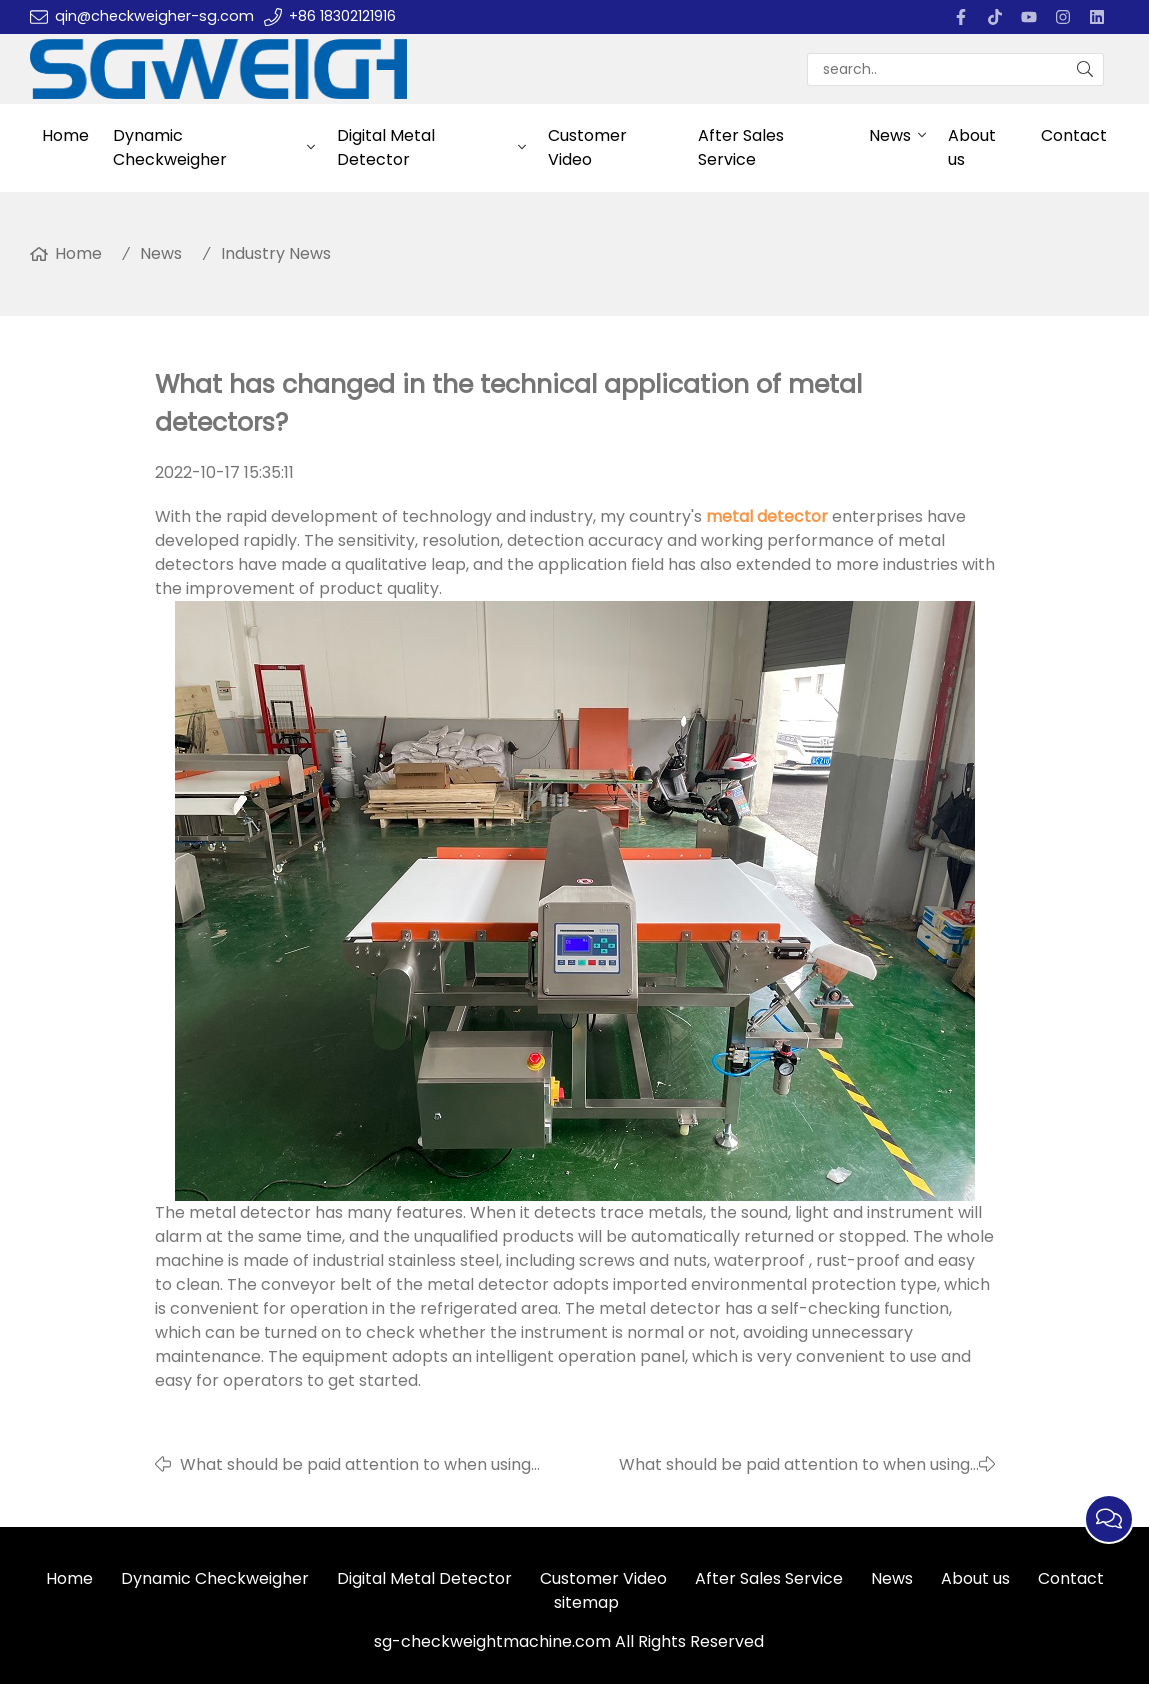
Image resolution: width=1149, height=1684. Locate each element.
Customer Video (587, 147)
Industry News (276, 253)
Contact (1074, 135)
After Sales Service (741, 147)
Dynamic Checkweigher (170, 147)
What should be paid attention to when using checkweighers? (355, 1465)
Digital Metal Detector (386, 147)
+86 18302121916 (342, 16)
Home (65, 135)
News (890, 135)
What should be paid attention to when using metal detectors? (794, 1465)
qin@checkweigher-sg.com (154, 16)
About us (972, 147)
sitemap (586, 1602)
